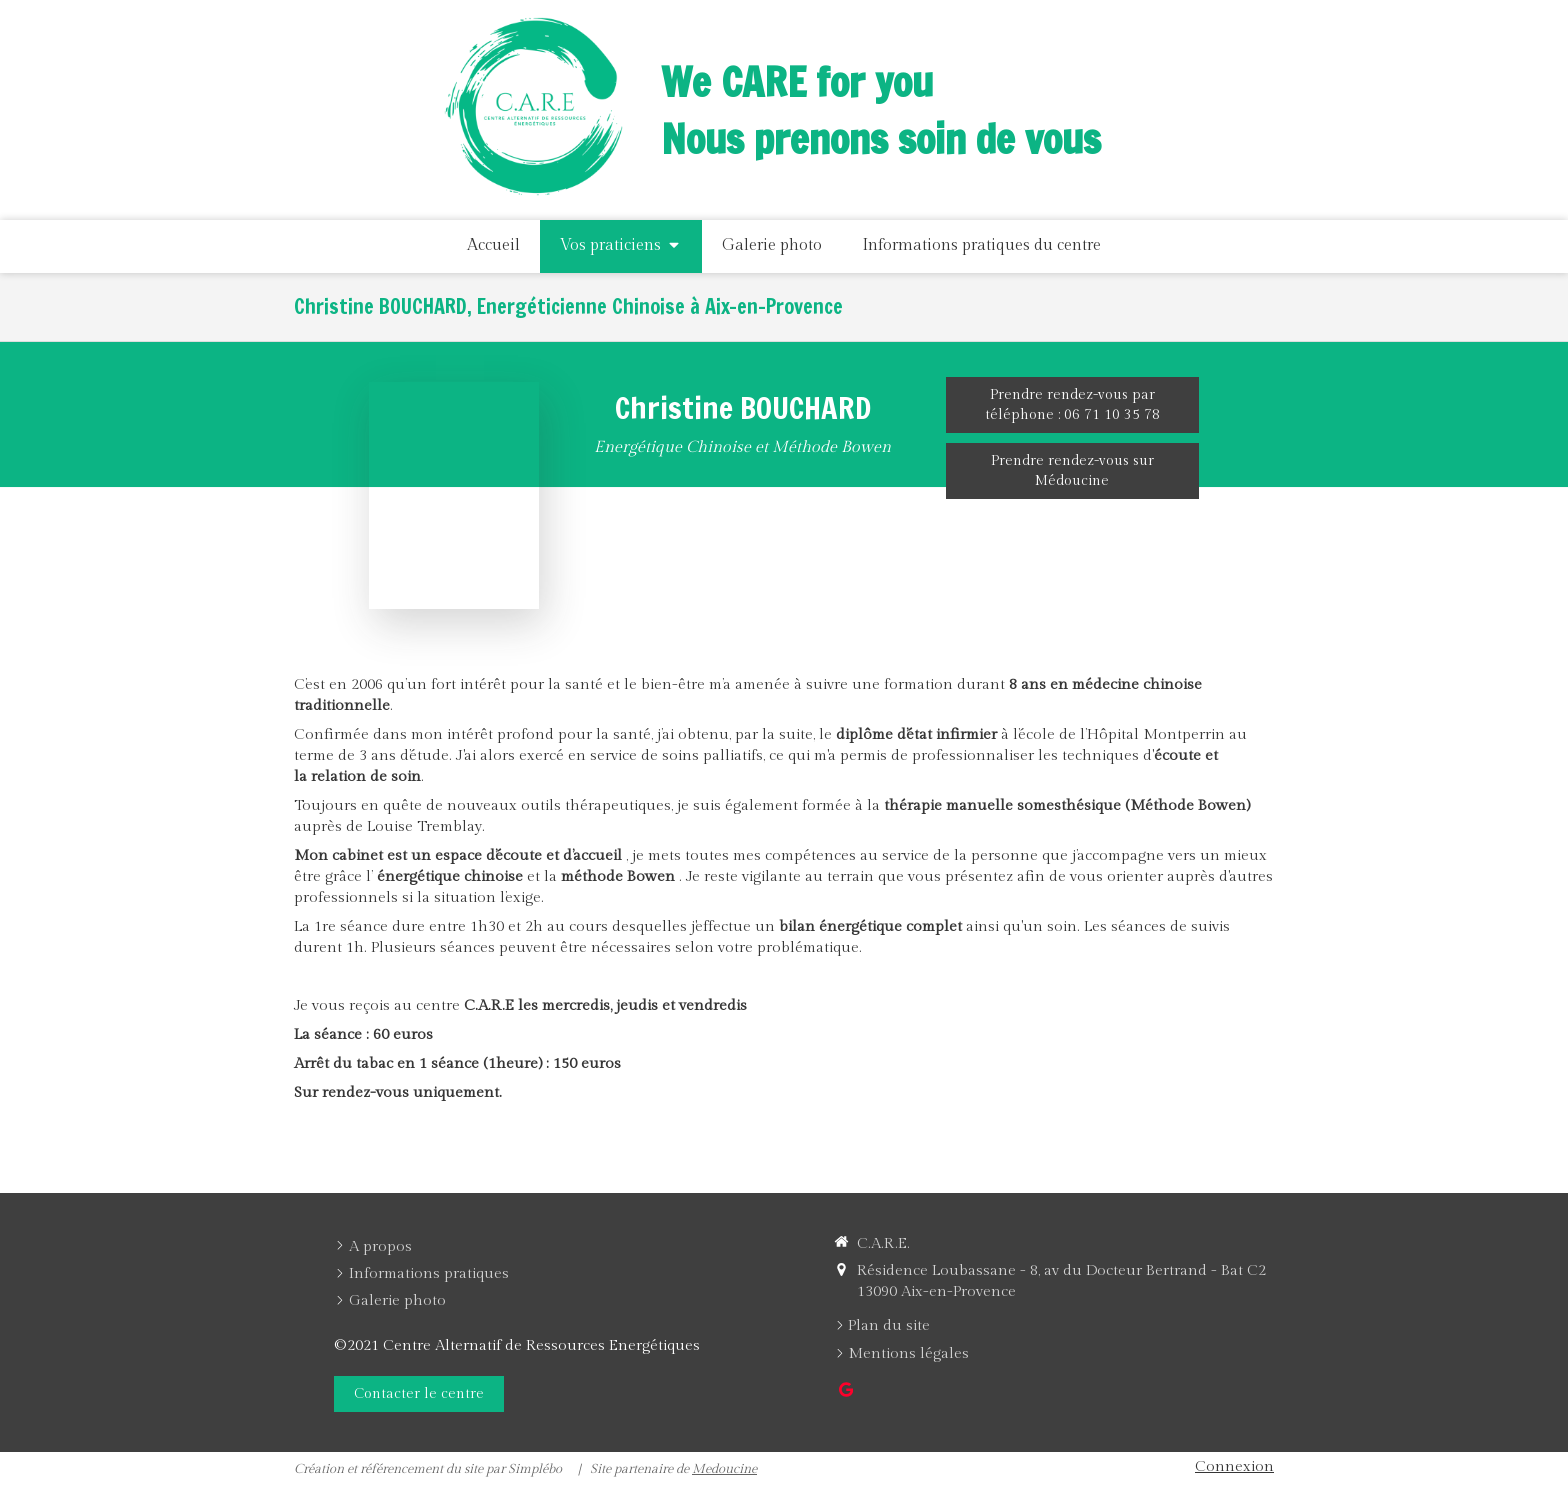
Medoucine (724, 1469)
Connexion (1234, 1466)
